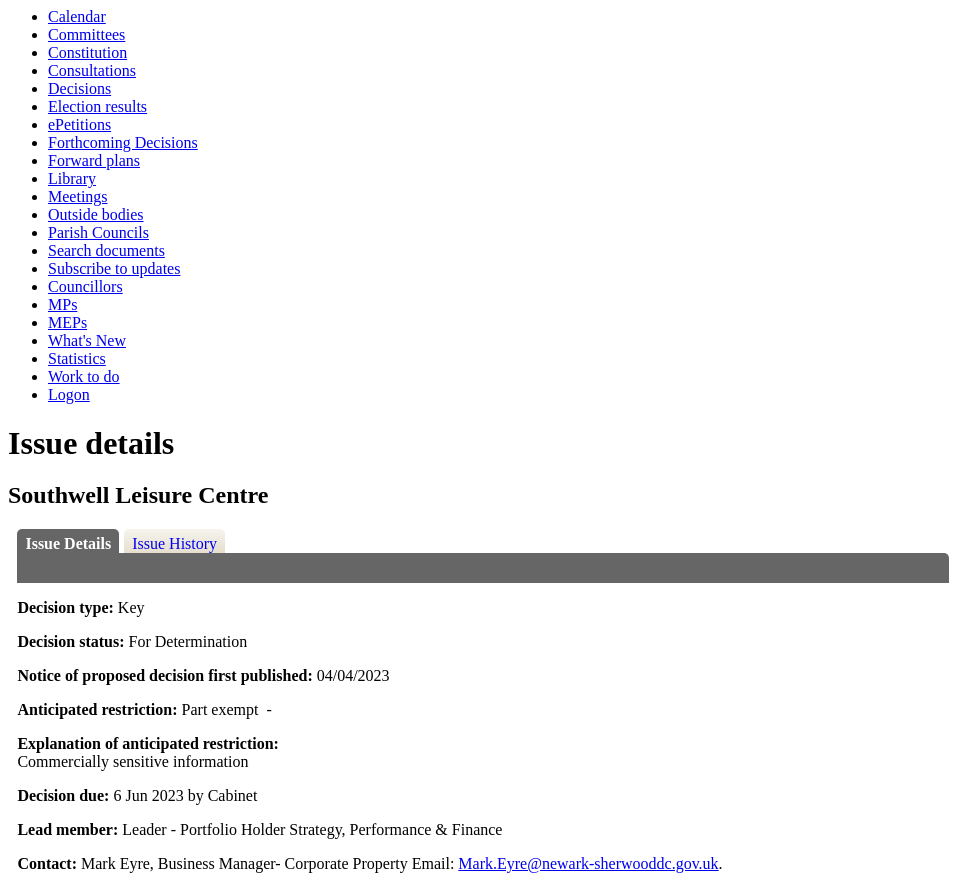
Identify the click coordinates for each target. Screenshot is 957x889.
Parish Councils (98, 232)
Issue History (174, 543)
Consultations (92, 70)
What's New (87, 340)
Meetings (78, 196)
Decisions (79, 88)
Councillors (85, 286)
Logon (69, 394)
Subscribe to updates (114, 268)
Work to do (84, 376)
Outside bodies (96, 214)
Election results (97, 106)
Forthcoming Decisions (123, 142)
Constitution (87, 52)
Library (72, 178)
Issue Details (68, 543)
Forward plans (94, 160)
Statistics (77, 358)
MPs (62, 304)
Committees (86, 34)
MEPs (67, 322)
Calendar (77, 16)
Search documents (106, 250)
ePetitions (79, 124)
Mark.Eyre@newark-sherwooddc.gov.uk (588, 863)
